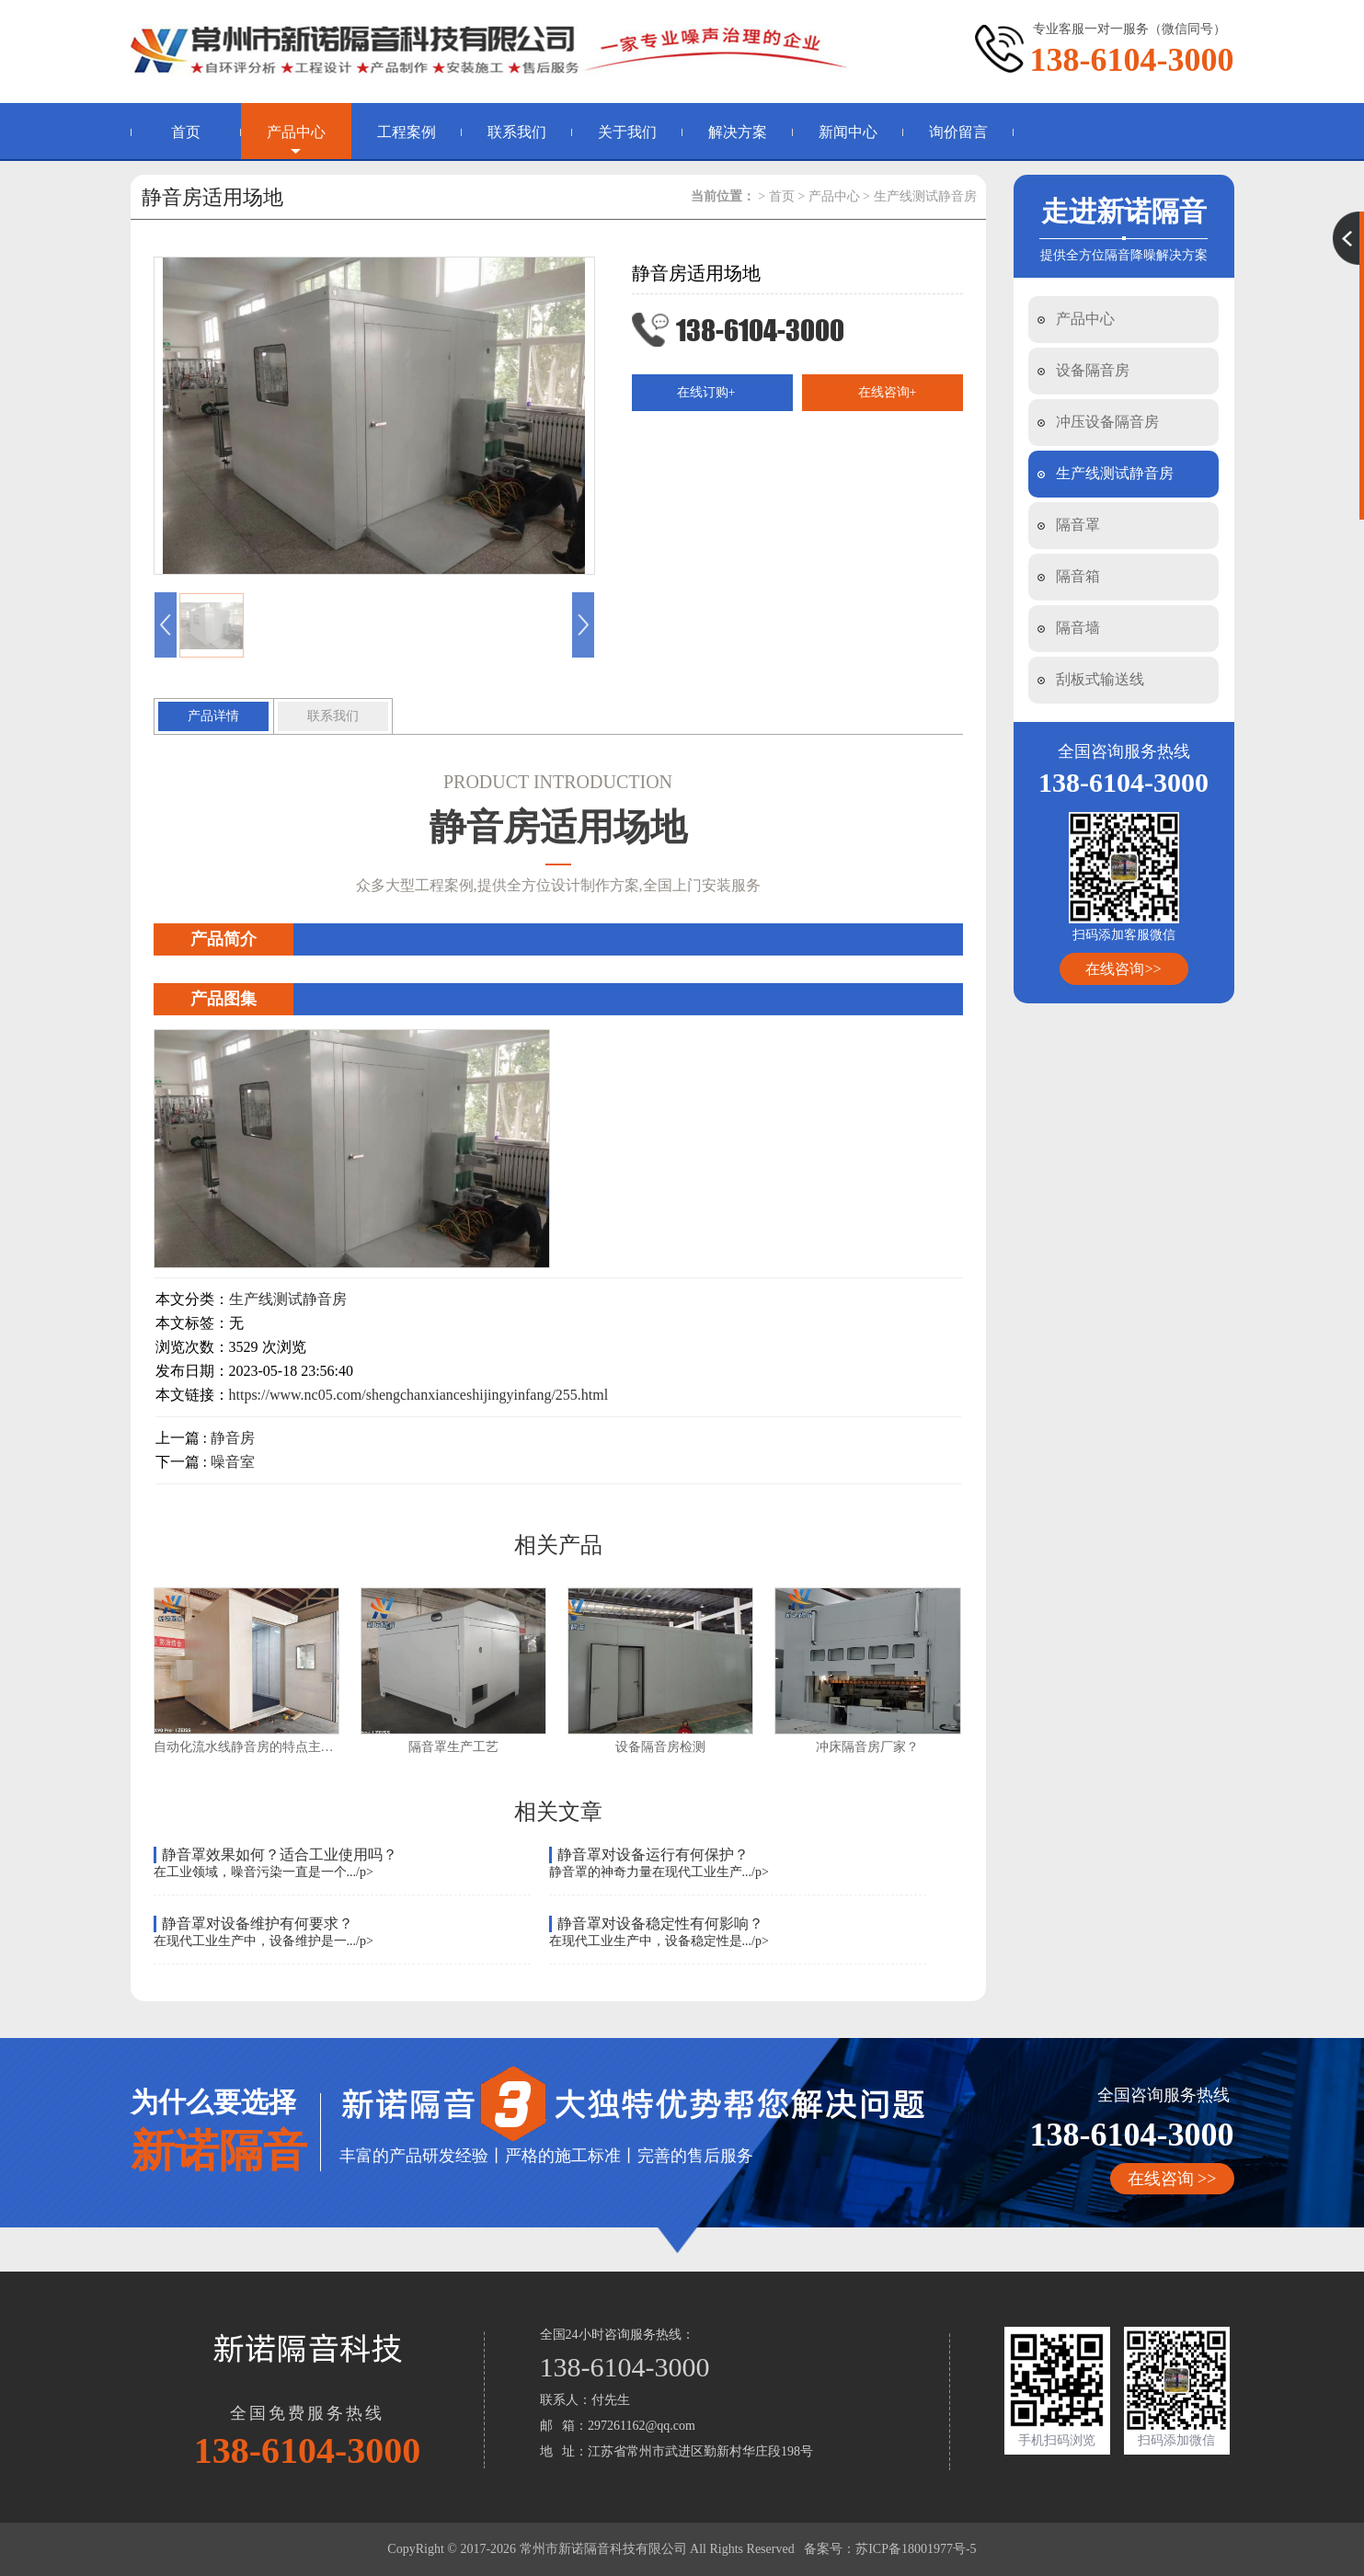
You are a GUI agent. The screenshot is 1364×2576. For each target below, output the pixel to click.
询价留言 (958, 132)
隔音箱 (1078, 576)
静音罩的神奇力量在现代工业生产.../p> (659, 1872)
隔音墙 (1078, 627)
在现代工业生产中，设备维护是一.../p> (263, 1941)
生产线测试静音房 (1115, 473)
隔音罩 (1078, 524)
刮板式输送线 (1100, 679)
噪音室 (233, 1462)
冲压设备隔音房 (1107, 421)
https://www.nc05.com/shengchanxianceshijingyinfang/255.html (419, 1394)
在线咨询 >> (1172, 2179)
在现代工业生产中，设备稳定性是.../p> (659, 1941)
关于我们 (627, 132)
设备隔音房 (1092, 370)
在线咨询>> (1123, 969)
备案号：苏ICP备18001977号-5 (890, 2549)
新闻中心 (848, 132)
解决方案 (737, 132)
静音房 (233, 1438)
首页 (186, 132)
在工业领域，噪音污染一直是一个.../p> (263, 1872)
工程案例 (406, 132)
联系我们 (516, 132)
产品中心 (296, 132)
